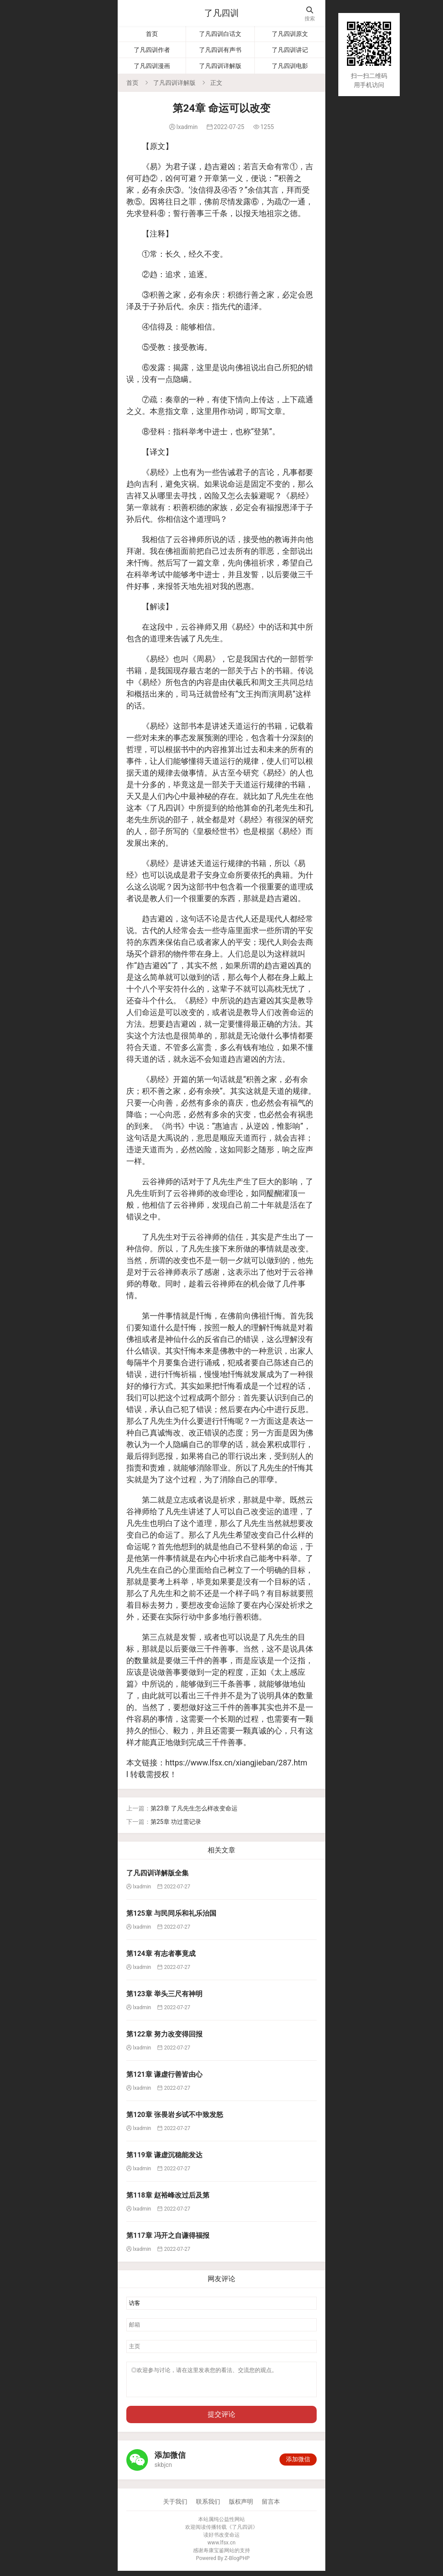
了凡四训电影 (290, 65)
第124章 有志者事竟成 (161, 1953)
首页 (152, 33)
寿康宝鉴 (213, 2556)
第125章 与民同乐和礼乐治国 (171, 1913)
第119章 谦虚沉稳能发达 (164, 2155)
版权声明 (241, 2506)
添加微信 (298, 2464)
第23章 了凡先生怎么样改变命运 (194, 1808)
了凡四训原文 (290, 33)
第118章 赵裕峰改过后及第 (167, 2195)
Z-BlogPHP (237, 2563)
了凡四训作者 (152, 49)
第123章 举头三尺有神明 (164, 1994)
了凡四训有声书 (220, 49)
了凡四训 (221, 13)
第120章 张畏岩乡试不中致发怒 (174, 2115)
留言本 (271, 2506)
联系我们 (208, 2506)
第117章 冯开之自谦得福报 (167, 2235)
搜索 (310, 14)
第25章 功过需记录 (176, 1821)
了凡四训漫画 (152, 65)
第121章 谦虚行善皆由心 (164, 2074)
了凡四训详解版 (220, 65)
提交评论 (221, 2419)
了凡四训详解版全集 (157, 1873)
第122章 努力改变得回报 (164, 2034)
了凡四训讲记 (290, 49)
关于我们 (175, 2506)
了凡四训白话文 (220, 33)
